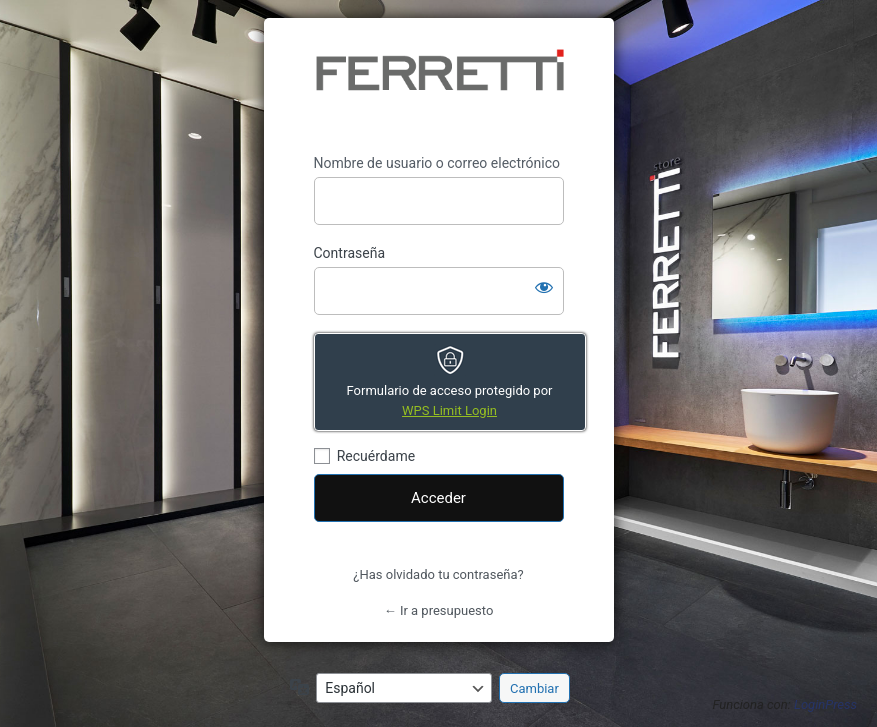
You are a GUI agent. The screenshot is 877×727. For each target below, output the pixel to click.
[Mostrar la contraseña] (544, 287)
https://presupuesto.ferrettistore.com (439, 86)
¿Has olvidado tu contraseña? (438, 574)
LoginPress (825, 704)
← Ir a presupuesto (439, 610)
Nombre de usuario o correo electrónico (437, 163)
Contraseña (350, 253)
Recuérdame (376, 456)
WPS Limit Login (449, 410)
